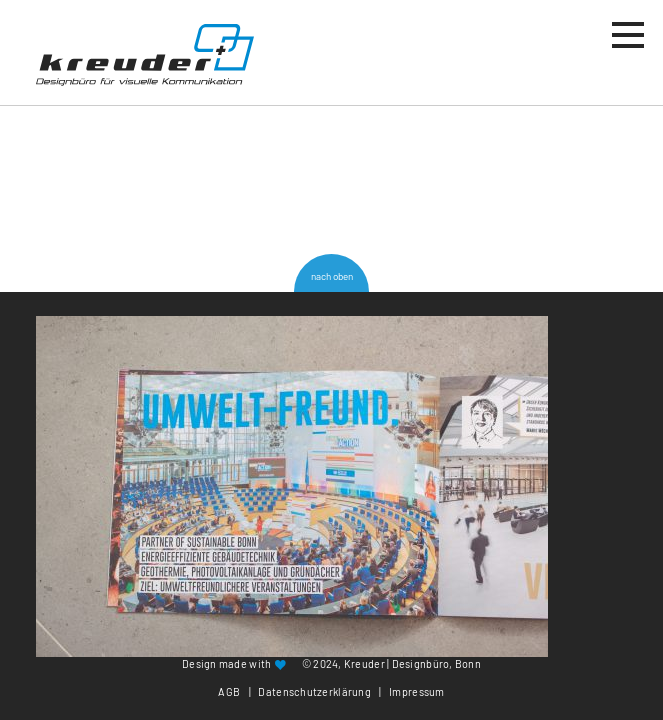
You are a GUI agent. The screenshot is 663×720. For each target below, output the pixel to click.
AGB (229, 691)
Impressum (416, 691)
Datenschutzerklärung (314, 691)
